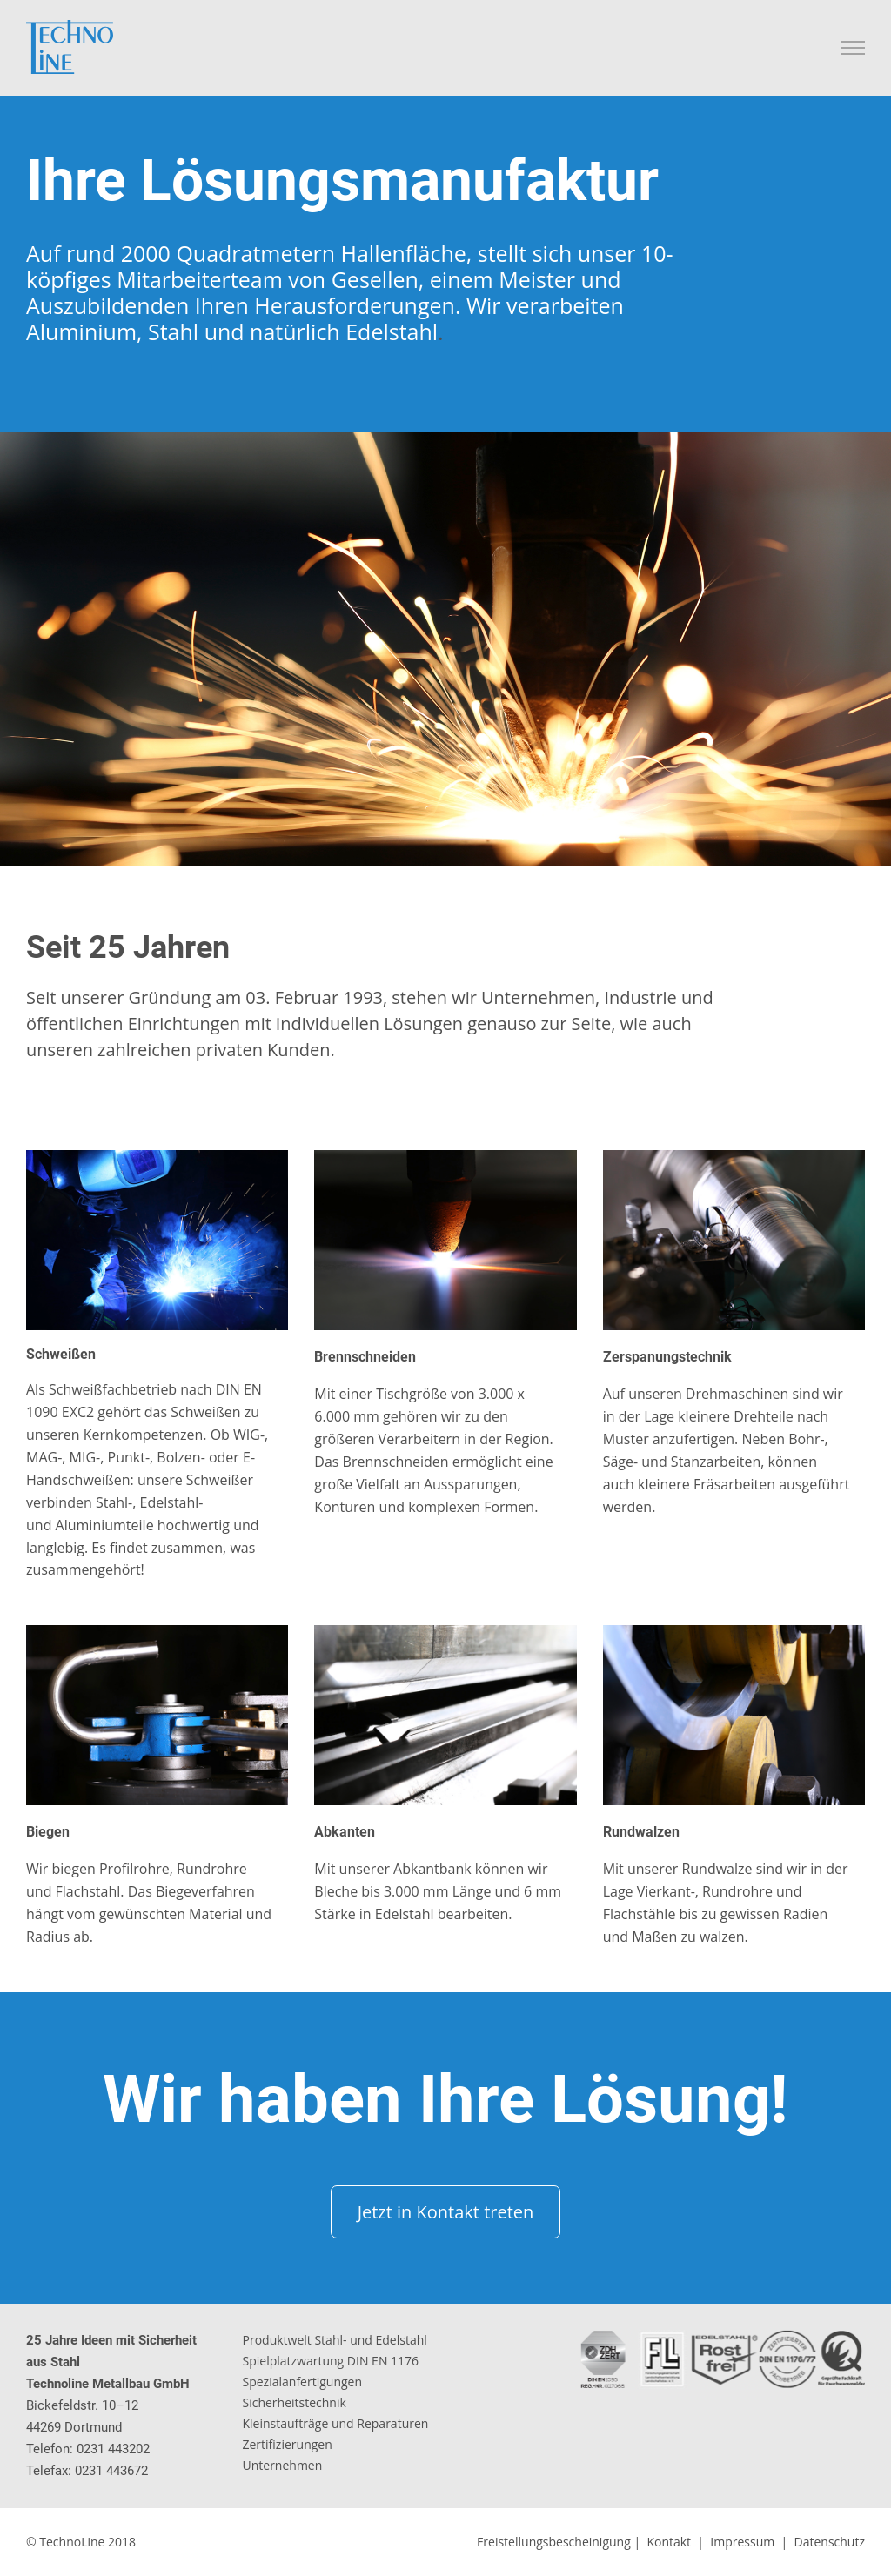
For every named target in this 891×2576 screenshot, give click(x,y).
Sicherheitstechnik (294, 2402)
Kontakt (668, 2541)
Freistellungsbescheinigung (554, 2541)
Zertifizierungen (287, 2444)
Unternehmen (283, 2465)
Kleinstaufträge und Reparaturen (336, 2423)
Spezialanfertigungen (303, 2381)
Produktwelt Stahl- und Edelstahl (335, 2340)
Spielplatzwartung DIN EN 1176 (331, 2360)
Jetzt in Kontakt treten (446, 2212)
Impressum (742, 2541)
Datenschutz (829, 2541)
